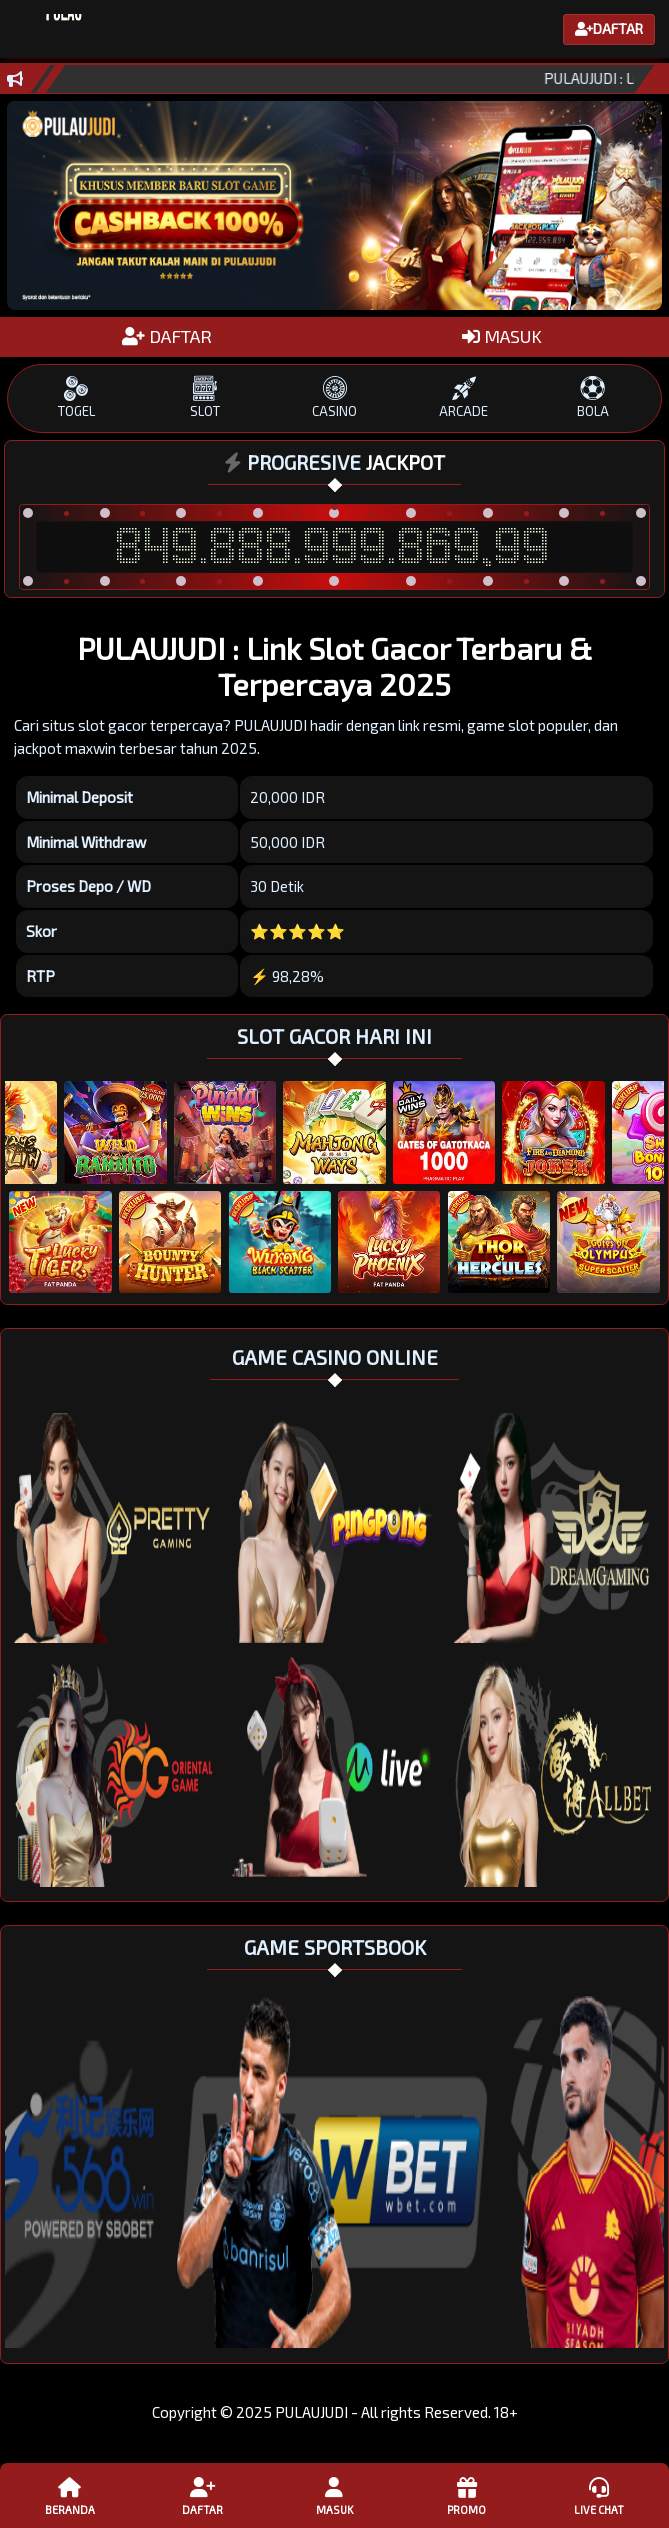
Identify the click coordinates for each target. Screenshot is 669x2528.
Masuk (335, 2495)
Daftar (202, 2495)
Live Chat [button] (599, 2495)
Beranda (70, 2495)
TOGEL (76, 397)
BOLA (592, 397)
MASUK (502, 336)
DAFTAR (167, 336)
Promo (467, 2495)
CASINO (334, 397)
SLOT (205, 397)
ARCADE (463, 397)
